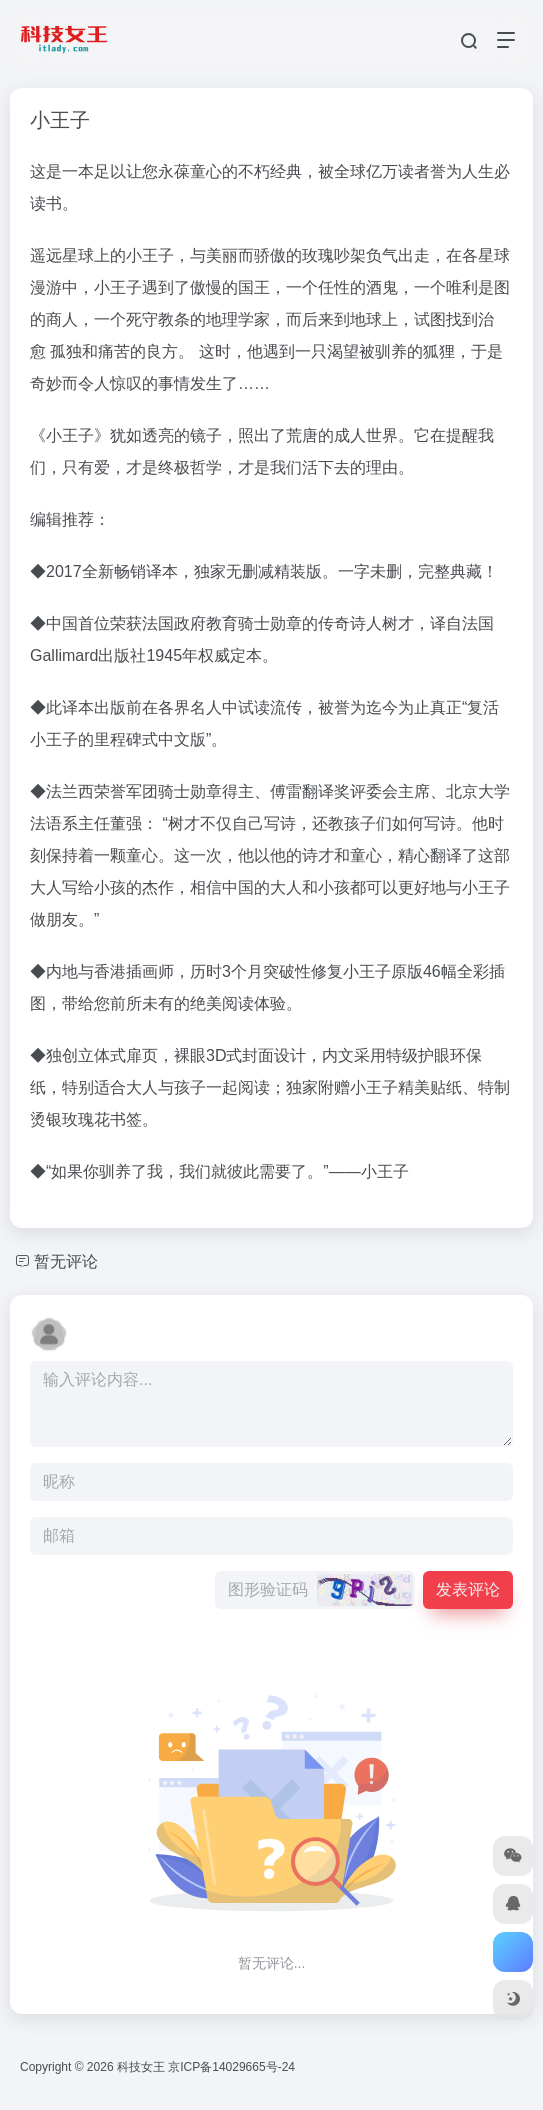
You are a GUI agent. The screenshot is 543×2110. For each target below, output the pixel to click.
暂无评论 (66, 1261)
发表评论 (468, 1589)
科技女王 (141, 2067)
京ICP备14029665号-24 (233, 2067)
